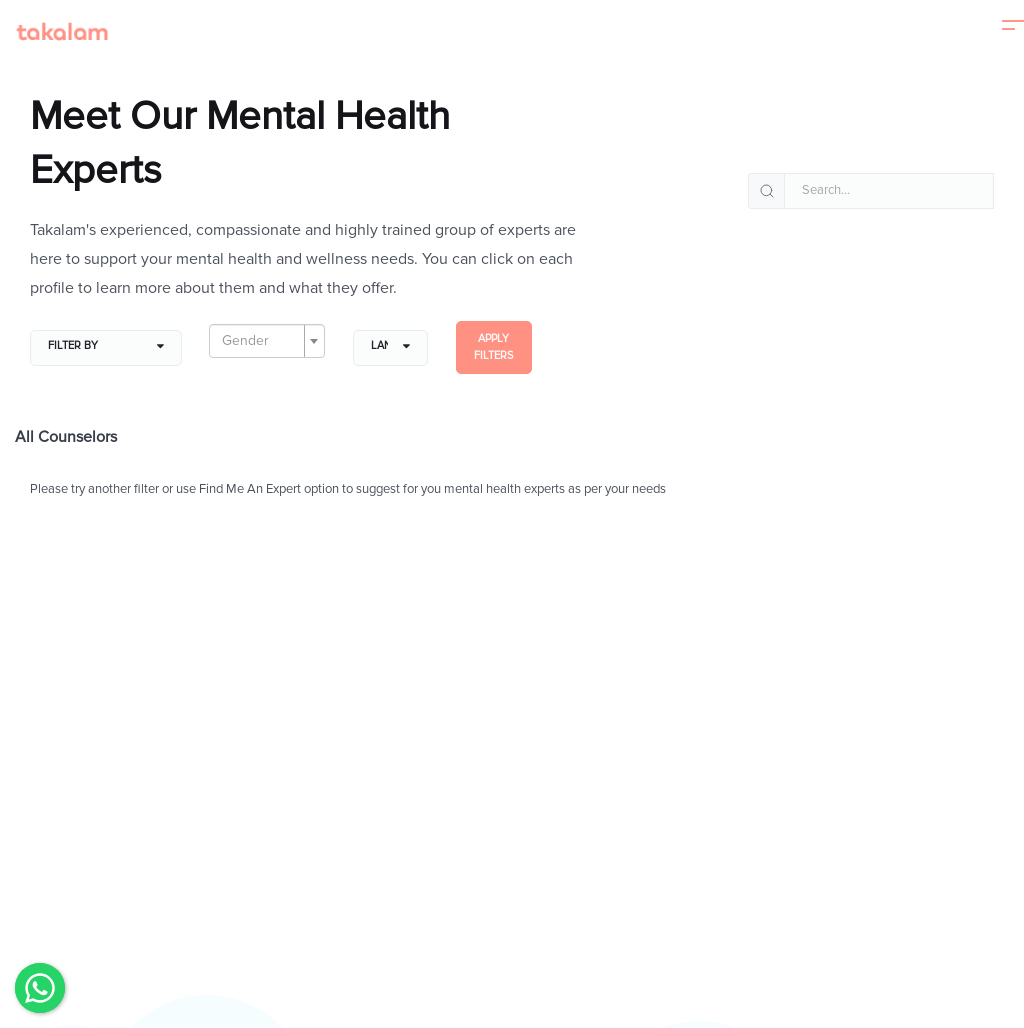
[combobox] (267, 341)
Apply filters (493, 347)
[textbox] (261, 341)
